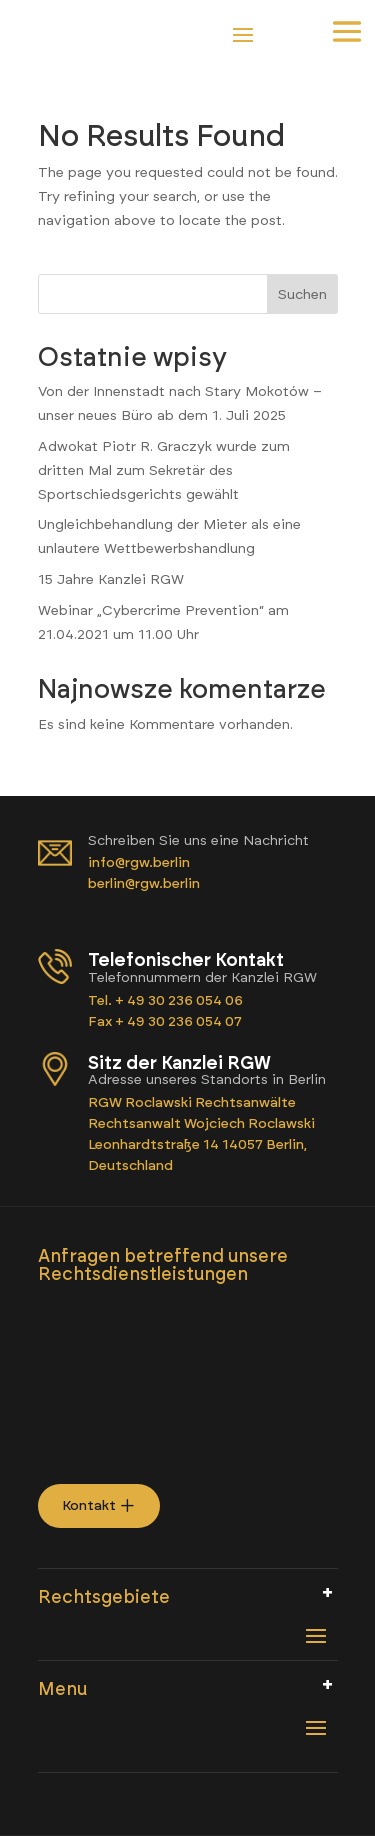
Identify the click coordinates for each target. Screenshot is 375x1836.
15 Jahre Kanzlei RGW (111, 579)
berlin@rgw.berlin (144, 883)
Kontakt (89, 1505)
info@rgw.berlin (140, 862)
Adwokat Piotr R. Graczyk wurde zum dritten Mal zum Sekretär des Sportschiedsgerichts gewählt (164, 470)
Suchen (302, 294)
